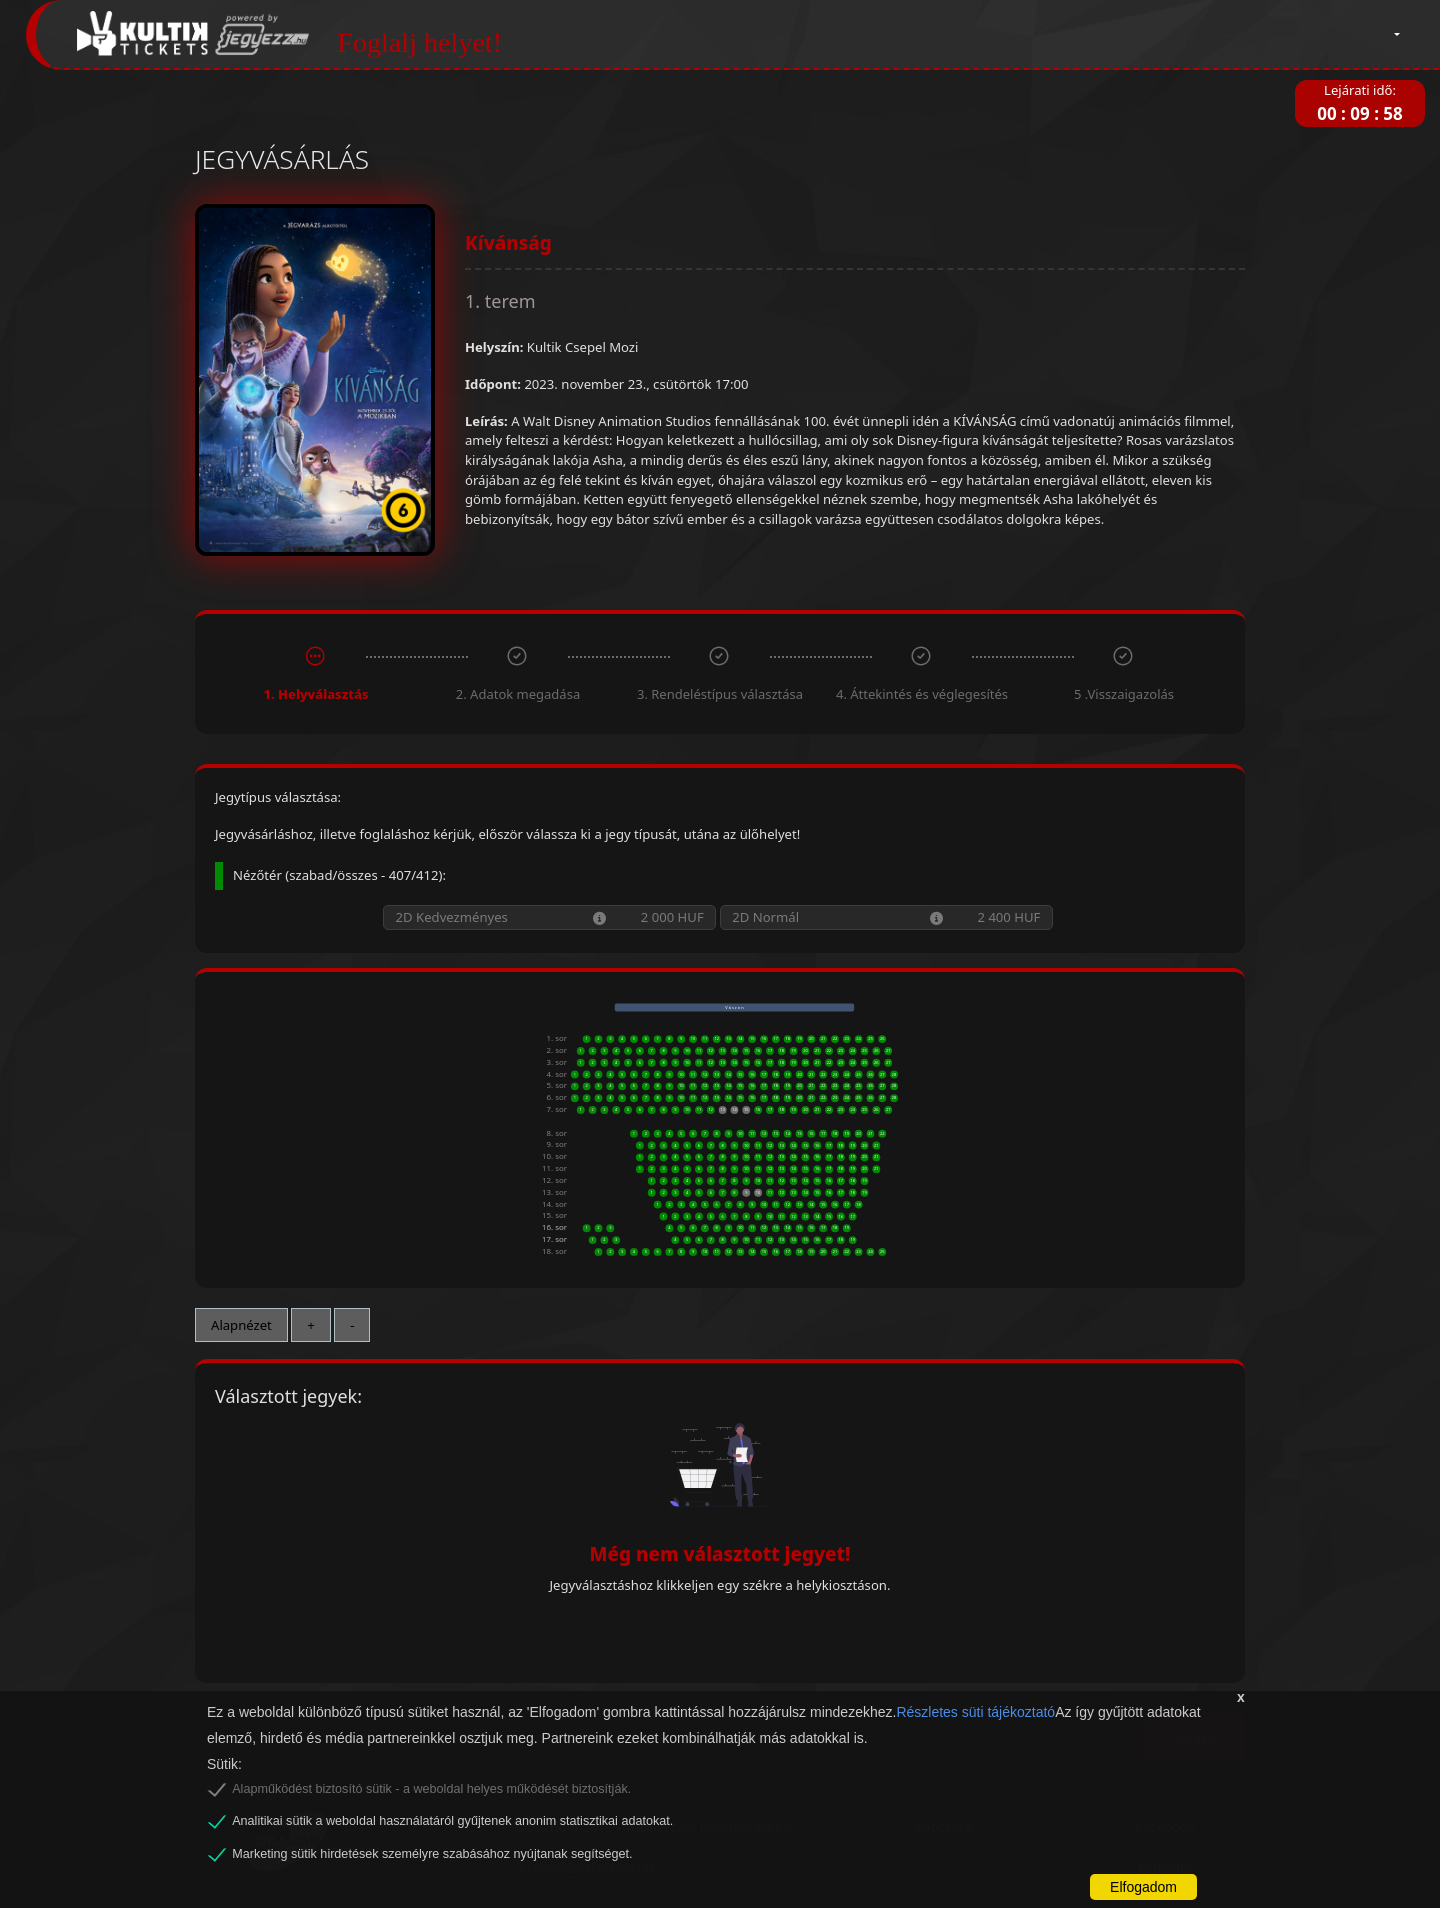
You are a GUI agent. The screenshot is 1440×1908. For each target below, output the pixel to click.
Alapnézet (241, 1325)
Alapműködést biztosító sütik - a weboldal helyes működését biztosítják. (431, 1789)
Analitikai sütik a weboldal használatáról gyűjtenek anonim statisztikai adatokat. (452, 1821)
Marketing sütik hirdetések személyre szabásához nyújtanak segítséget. (432, 1854)
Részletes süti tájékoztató (975, 1712)
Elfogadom (1143, 1887)
